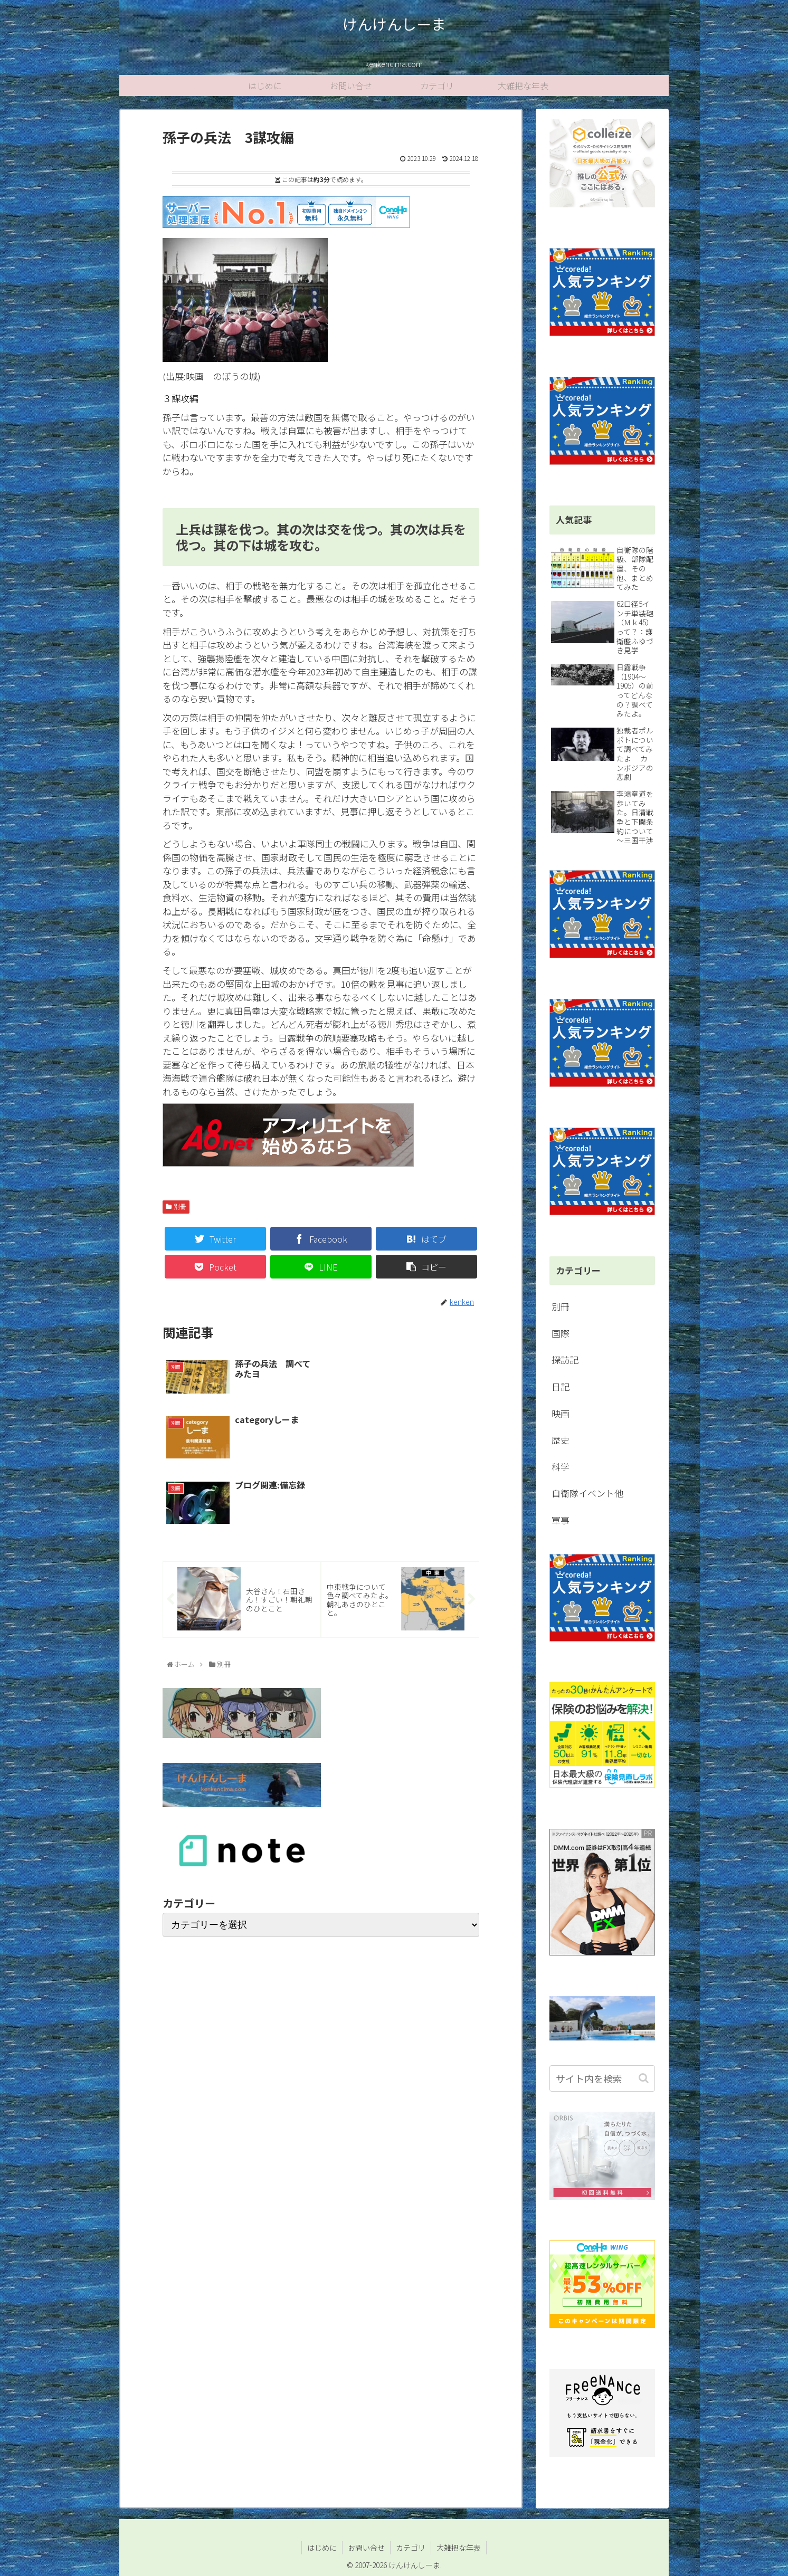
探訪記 (565, 1359)
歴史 (560, 1439)
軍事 (560, 1519)
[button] (644, 2078)
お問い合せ (366, 2547)
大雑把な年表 (458, 2547)
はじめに (322, 2547)
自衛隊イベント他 (587, 1493)
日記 (560, 1386)
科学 (560, 1466)
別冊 (180, 1206)
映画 (560, 1413)
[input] (602, 2078)
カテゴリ (410, 2547)
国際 (560, 1333)
